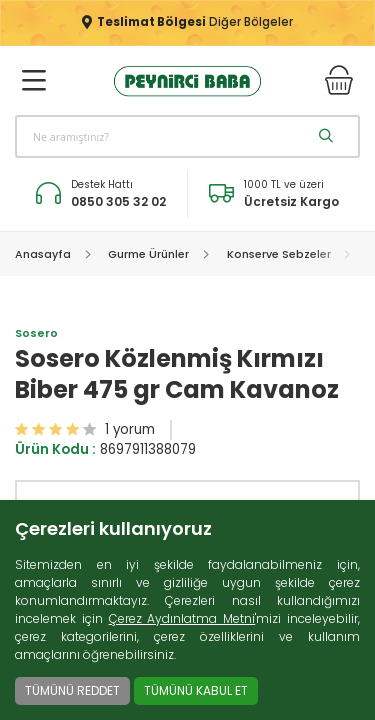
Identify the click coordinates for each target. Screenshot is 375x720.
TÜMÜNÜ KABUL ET (196, 690)
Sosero (36, 333)
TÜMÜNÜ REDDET (72, 690)
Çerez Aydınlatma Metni (182, 618)
